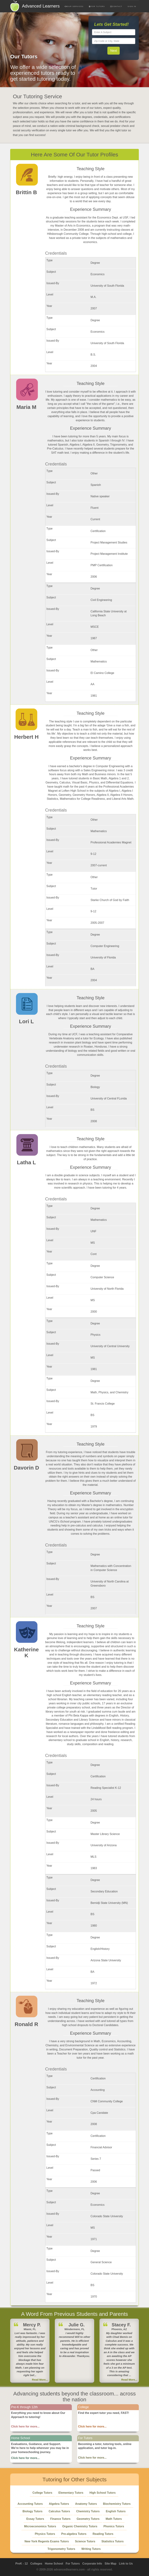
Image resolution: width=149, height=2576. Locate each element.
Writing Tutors (91, 2548)
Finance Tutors (60, 2518)
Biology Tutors (33, 2511)
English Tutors (116, 2511)
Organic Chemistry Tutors (79, 2526)
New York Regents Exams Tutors (46, 2541)
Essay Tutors (35, 2518)
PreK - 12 (21, 2563)
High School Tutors (103, 2492)
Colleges (36, 2563)
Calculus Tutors (59, 2511)
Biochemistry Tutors (117, 2503)
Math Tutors (114, 2518)
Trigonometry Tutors (61, 2548)
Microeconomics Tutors (40, 2526)
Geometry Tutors (88, 2518)
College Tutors (42, 2492)
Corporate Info (92, 2563)
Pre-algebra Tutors (73, 2533)
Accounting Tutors (30, 2503)
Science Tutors (85, 2541)
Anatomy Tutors (86, 2503)
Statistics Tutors (112, 2541)
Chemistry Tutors (88, 2511)
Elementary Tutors (70, 2492)
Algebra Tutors (59, 2503)
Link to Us (126, 2563)
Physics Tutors (45, 2533)
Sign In (132, 6)
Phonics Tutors (113, 2526)
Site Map (110, 2563)
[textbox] (113, 32)
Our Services (74, 6)
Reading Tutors (103, 2533)
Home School (54, 2563)
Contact (116, 6)
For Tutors (97, 6)
